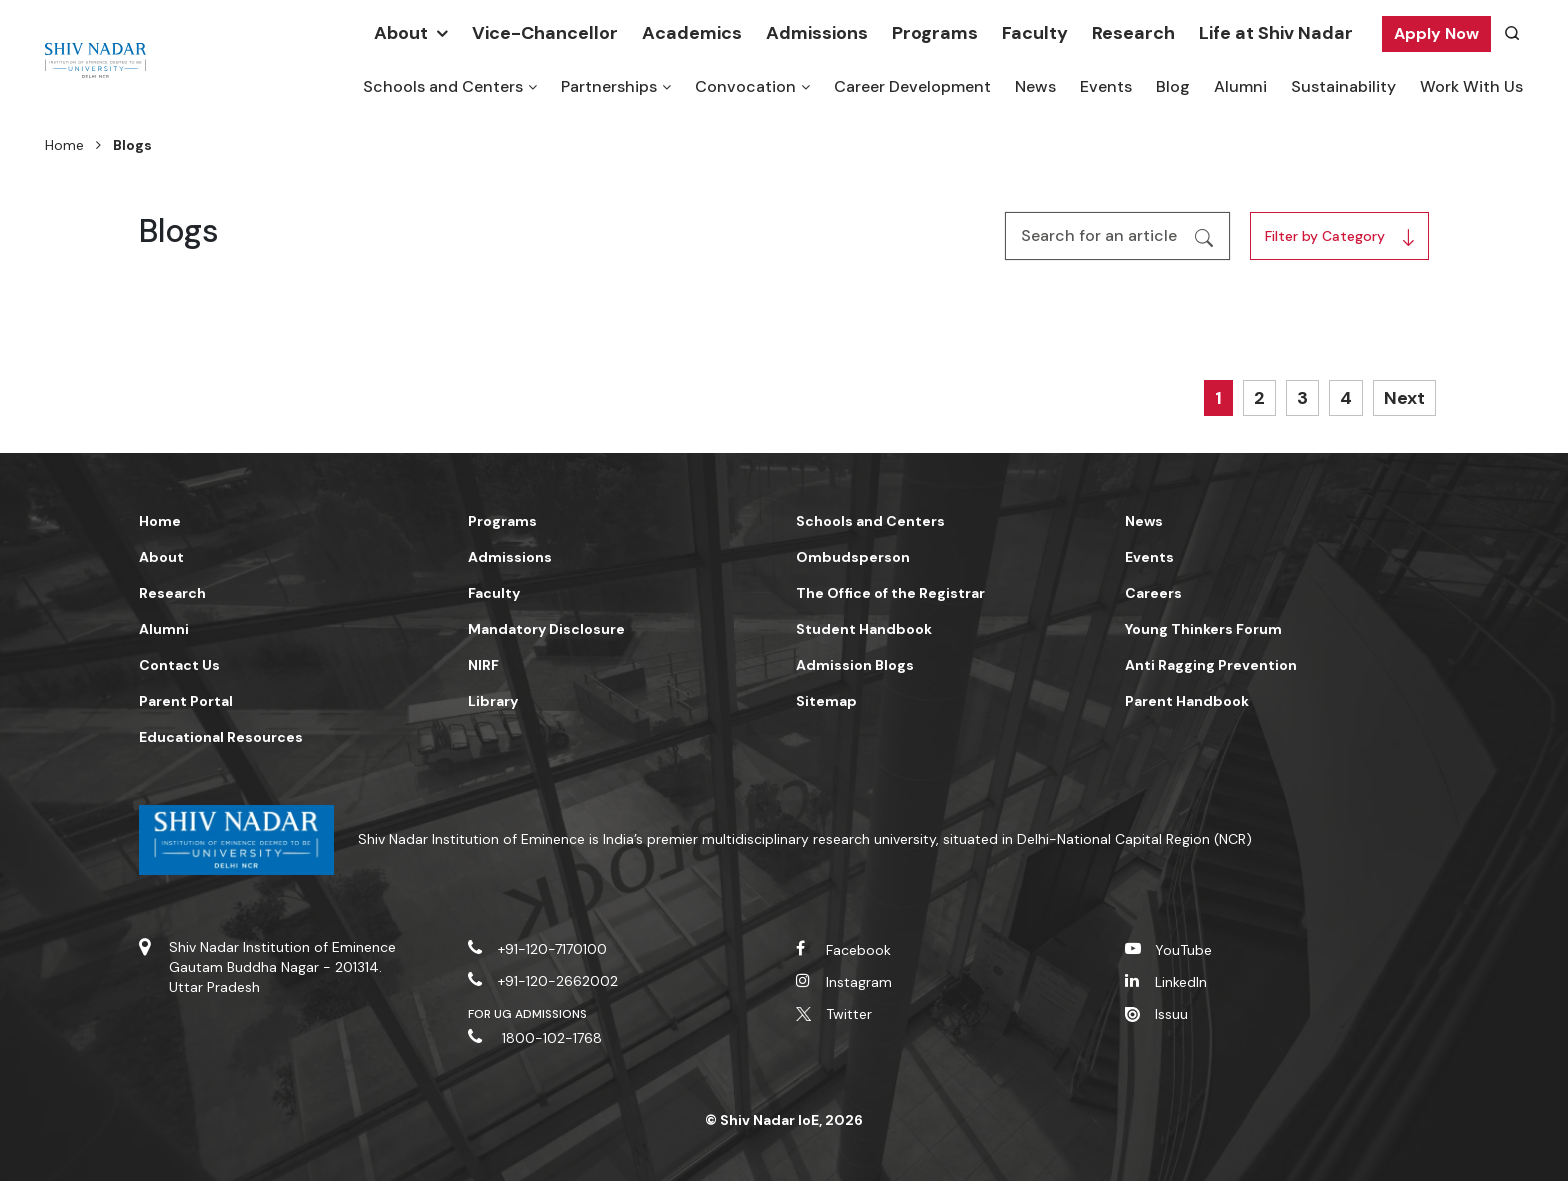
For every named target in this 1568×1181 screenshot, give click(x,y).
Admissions (817, 33)
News (1035, 86)
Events (1106, 86)
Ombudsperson (853, 557)
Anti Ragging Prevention (1211, 665)
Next (1404, 398)
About (401, 33)
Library (493, 701)
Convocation (745, 86)
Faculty (1035, 33)
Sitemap (826, 701)
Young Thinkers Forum (1203, 629)
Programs (935, 33)
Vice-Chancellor (545, 33)
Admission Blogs (855, 665)
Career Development (912, 86)
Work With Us (1471, 86)
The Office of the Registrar (890, 593)
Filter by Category (1320, 236)
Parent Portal (186, 701)
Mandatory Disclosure (546, 629)
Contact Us (179, 665)
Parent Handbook (1187, 701)
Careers (1153, 593)
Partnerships (609, 86)
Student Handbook (864, 629)
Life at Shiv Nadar (1276, 33)
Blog (1173, 86)
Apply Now (1436, 33)
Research (1133, 33)
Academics (692, 33)
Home (64, 145)
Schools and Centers (443, 86)
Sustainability (1343, 86)
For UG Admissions (528, 1014)
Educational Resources (221, 737)
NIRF (483, 665)
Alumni (1240, 86)
